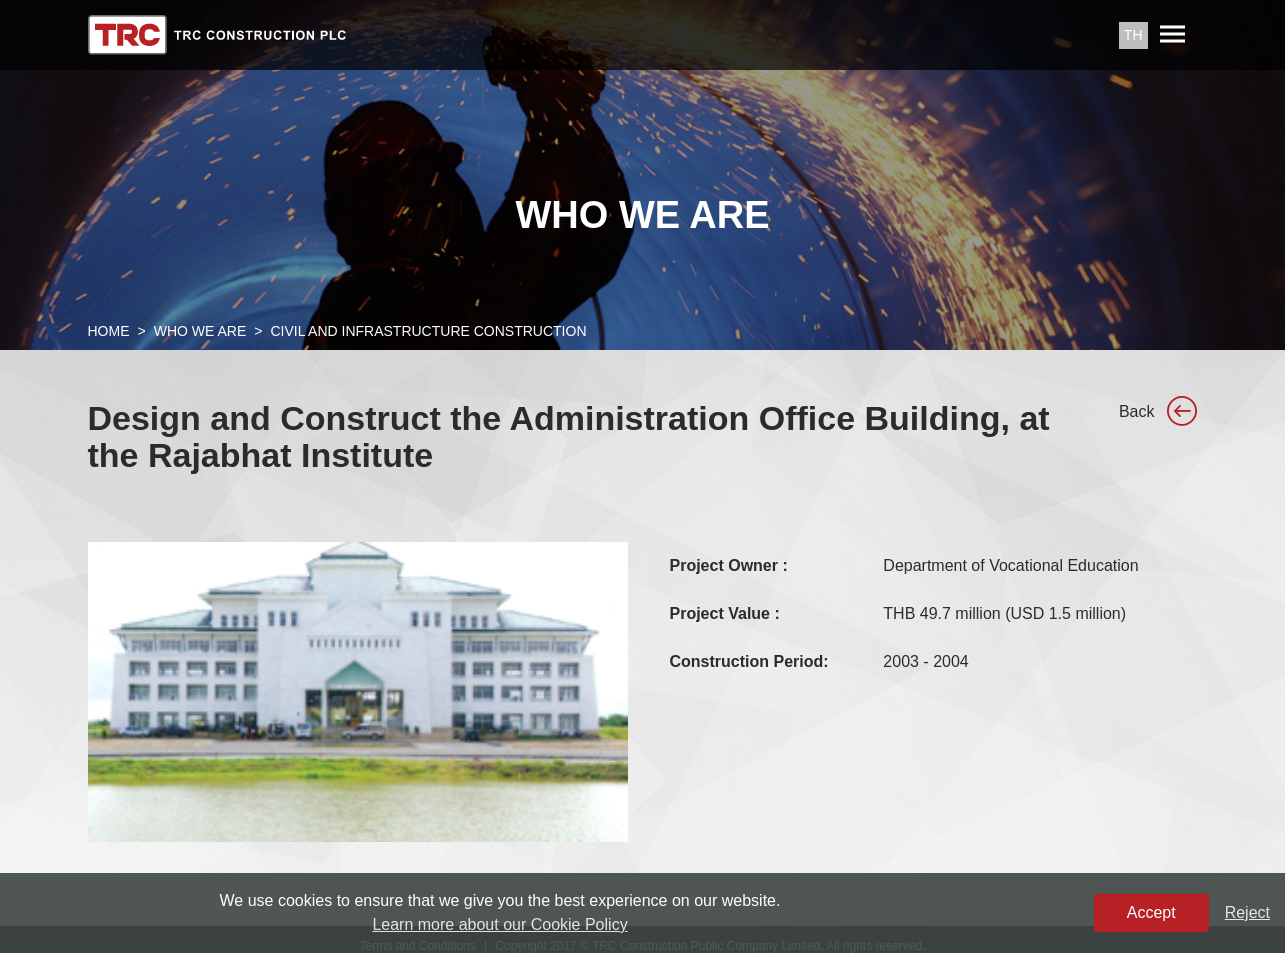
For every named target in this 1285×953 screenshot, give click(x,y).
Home (109, 331)
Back (1137, 411)
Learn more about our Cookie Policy (499, 924)
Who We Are (200, 331)
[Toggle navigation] (1172, 34)
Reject (1247, 912)
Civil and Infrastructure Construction (428, 331)
